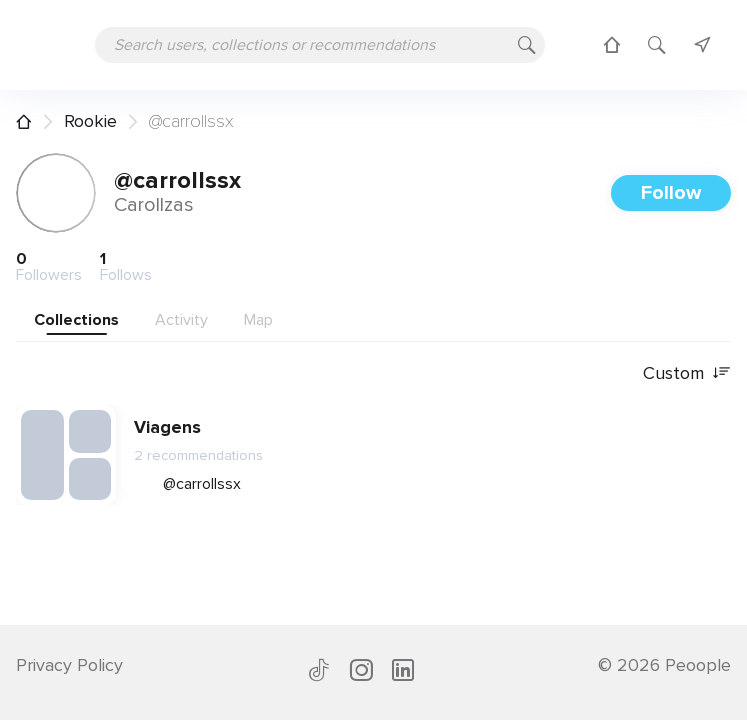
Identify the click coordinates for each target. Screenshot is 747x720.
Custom (687, 373)
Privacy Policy (69, 665)
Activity (181, 320)
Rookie (90, 121)
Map (258, 320)
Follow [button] (671, 193)
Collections (76, 320)
